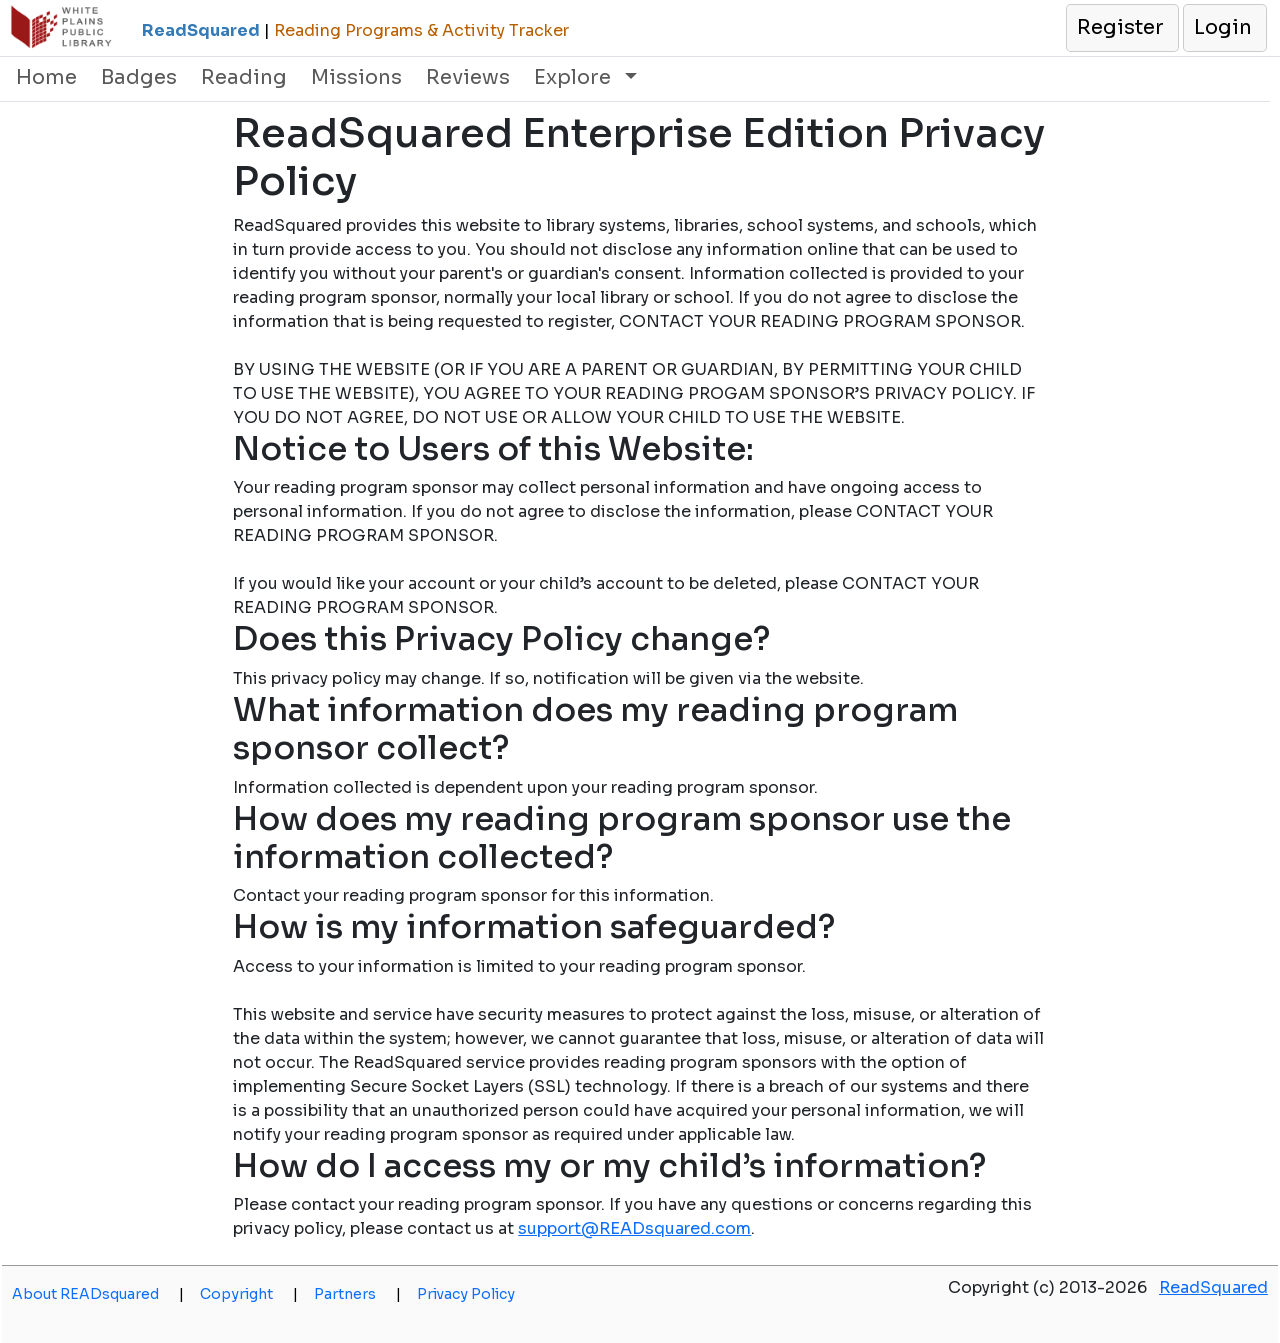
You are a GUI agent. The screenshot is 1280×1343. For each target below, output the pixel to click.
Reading (244, 77)
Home (46, 77)
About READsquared (98, 1294)
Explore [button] (575, 77)
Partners (357, 1294)
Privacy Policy (466, 1294)
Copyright (249, 1294)
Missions (356, 77)
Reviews (468, 77)
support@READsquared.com (634, 1228)
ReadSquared (1213, 1287)
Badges (139, 77)
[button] (1121, 28)
